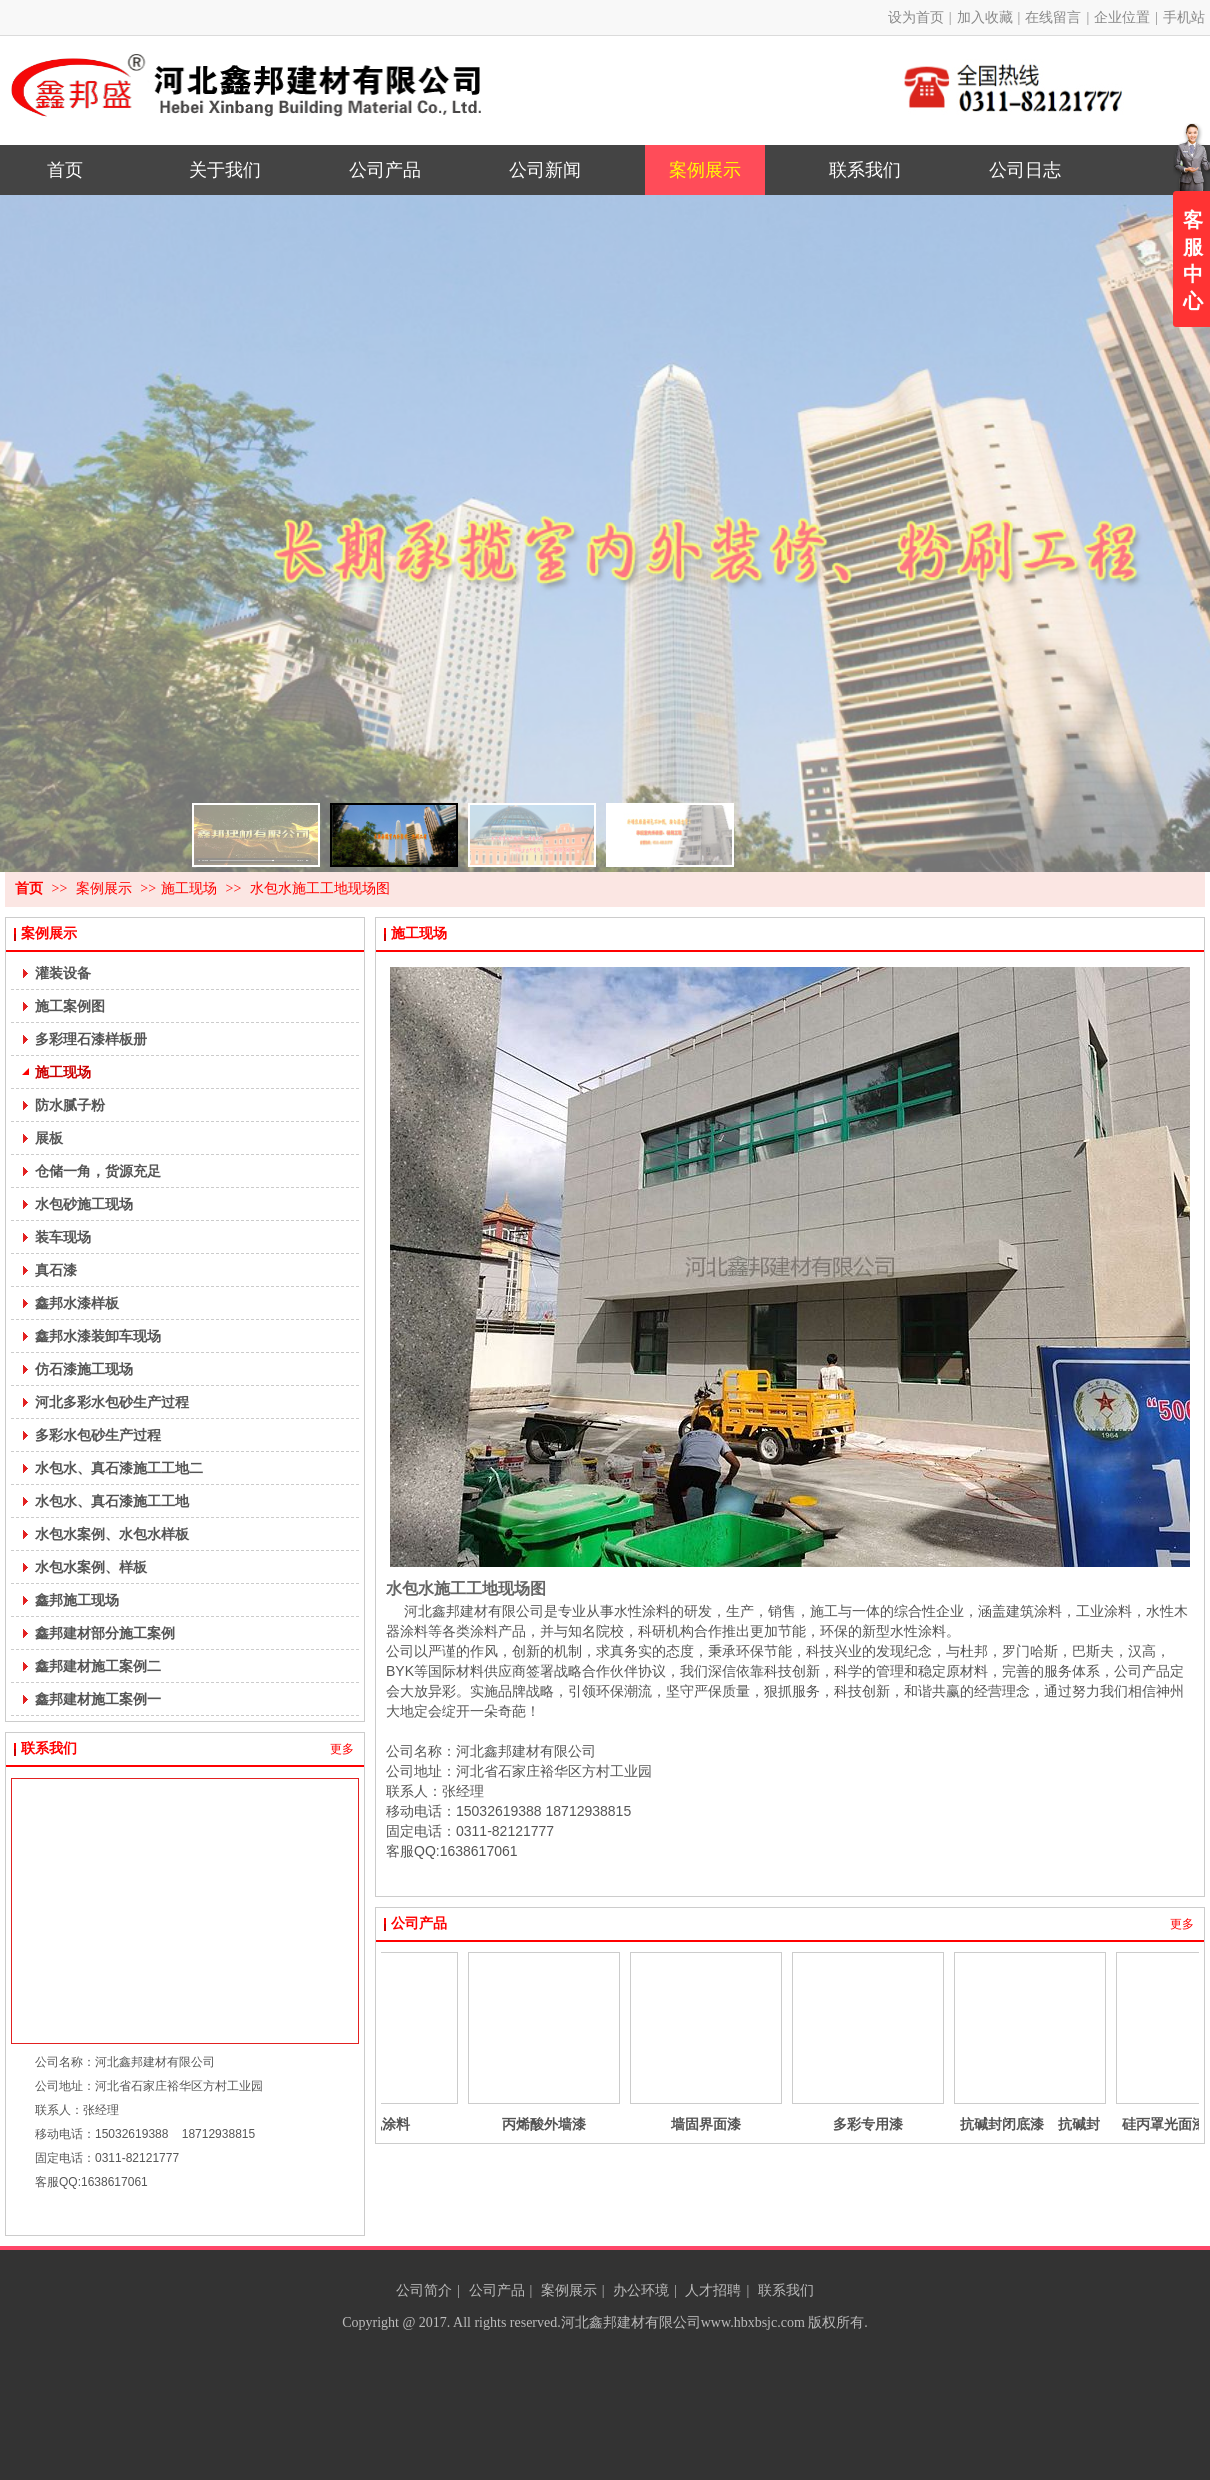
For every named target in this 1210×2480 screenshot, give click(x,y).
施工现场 (189, 888)
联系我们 (49, 1748)
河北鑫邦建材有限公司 (631, 2322)
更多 (342, 1749)
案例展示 (106, 888)
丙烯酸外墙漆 (624, 2124)
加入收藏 (985, 17)
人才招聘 (713, 2290)
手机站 (1184, 17)
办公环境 (641, 2290)
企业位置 (1122, 17)
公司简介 (424, 2290)
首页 (29, 888)
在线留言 (1053, 17)
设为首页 (916, 17)
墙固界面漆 (786, 2124)
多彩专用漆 (948, 2124)
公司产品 (419, 1923)
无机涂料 (462, 2124)
